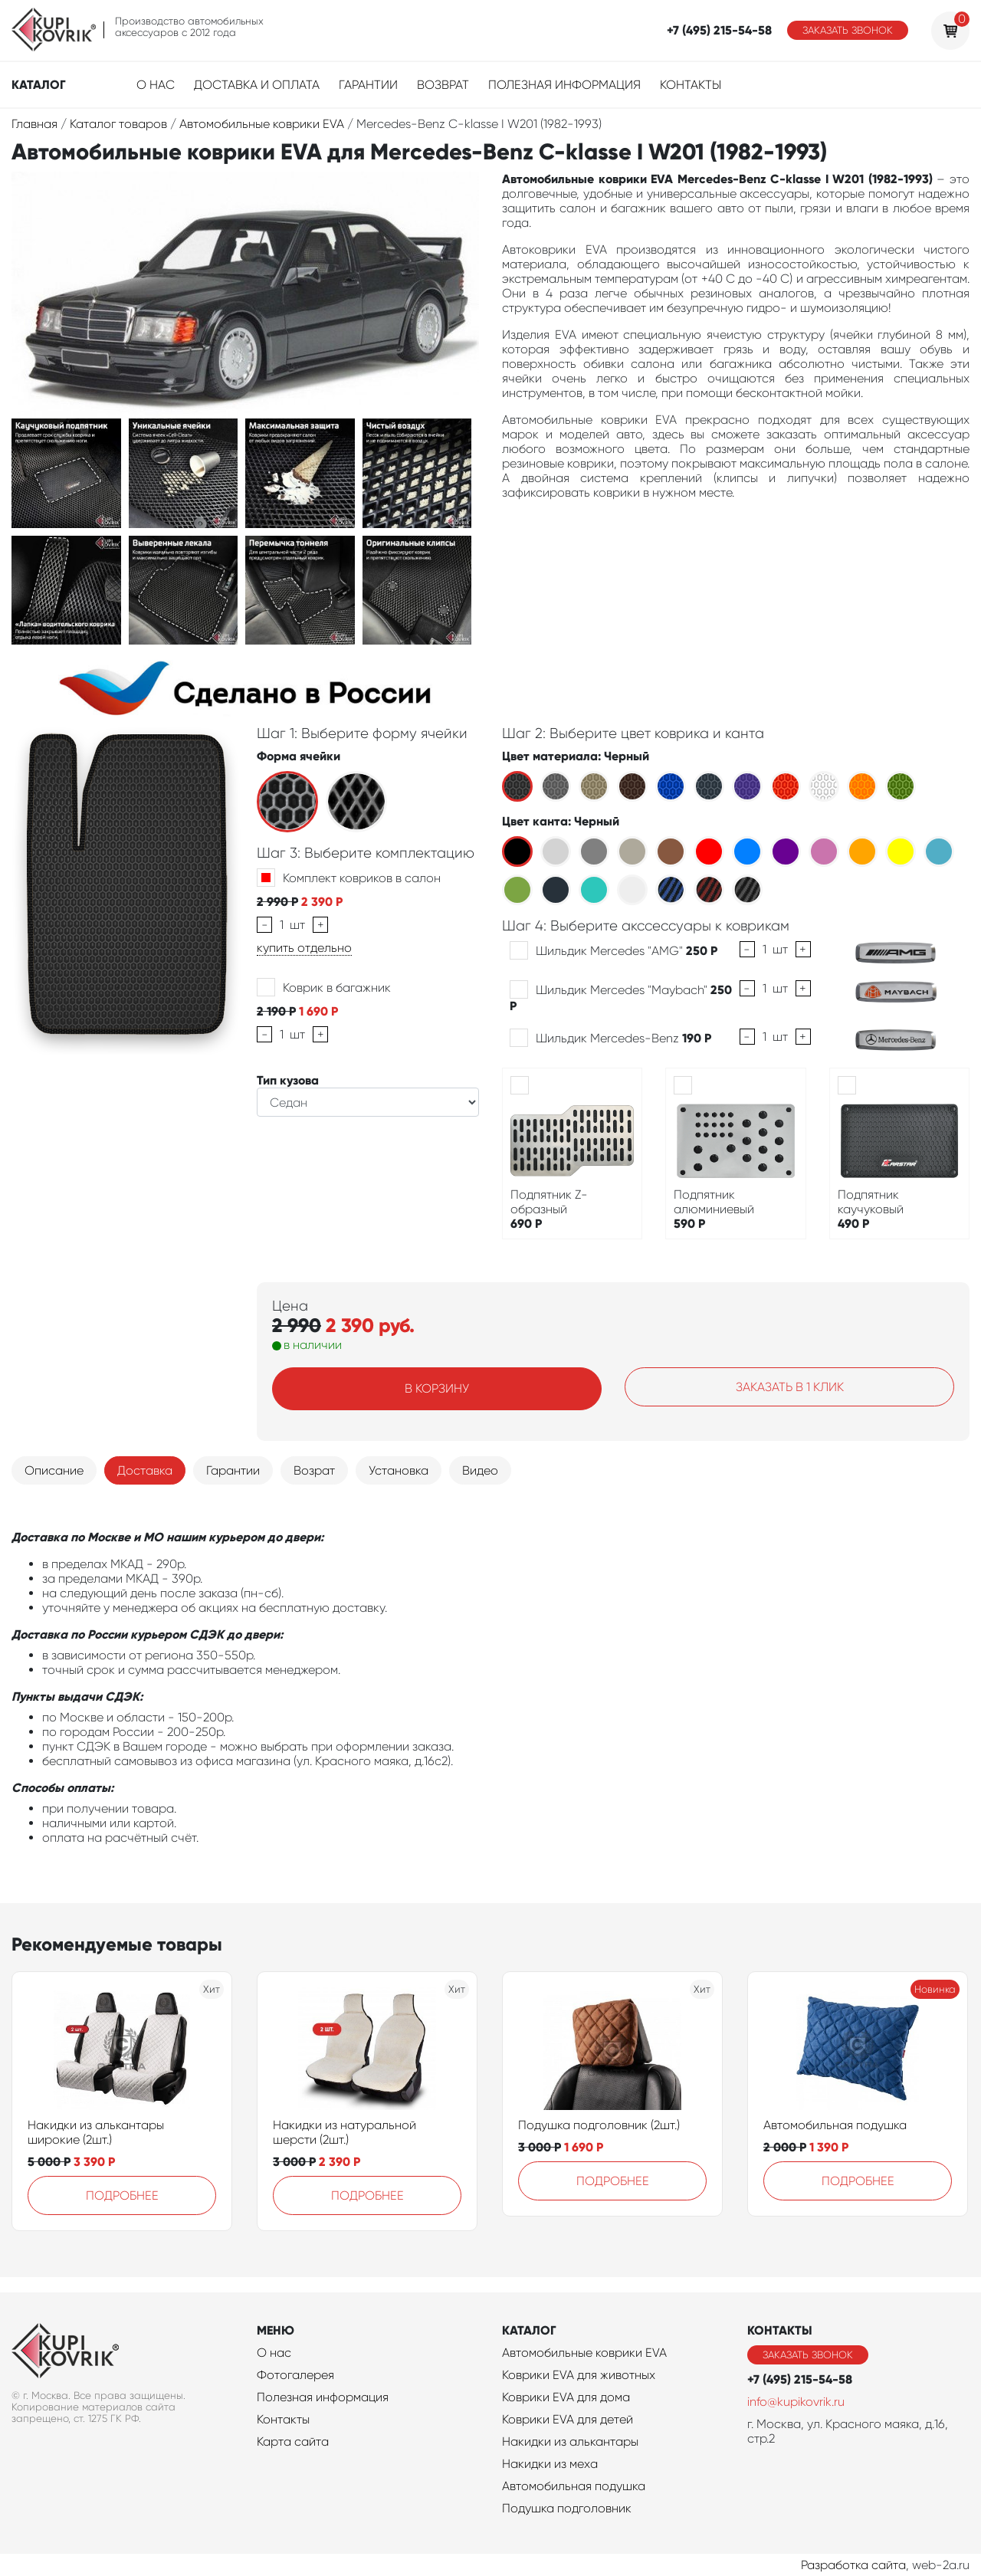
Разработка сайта (853, 2565)
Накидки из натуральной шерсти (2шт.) (344, 2132)
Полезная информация (564, 84)
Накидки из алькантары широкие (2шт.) (96, 2132)
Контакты (690, 84)
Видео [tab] (480, 1470)
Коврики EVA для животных (578, 2375)
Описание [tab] (54, 1470)
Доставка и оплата (257, 84)
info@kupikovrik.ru (796, 2401)
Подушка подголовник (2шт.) (599, 2125)
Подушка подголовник (567, 2508)
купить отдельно (304, 947)
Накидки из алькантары (570, 2441)
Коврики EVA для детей (567, 2419)
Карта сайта (293, 2441)
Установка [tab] (398, 1470)
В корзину (437, 1388)
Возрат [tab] (314, 1470)
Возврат (443, 84)
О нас (155, 84)
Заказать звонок (847, 30)
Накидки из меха (550, 2463)
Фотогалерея (295, 2375)
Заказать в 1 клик (790, 1387)
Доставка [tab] (144, 1470)
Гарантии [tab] (233, 1470)
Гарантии (368, 84)
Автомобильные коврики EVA (584, 2352)
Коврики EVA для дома (566, 2397)
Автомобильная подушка (835, 2125)
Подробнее (122, 2195)
